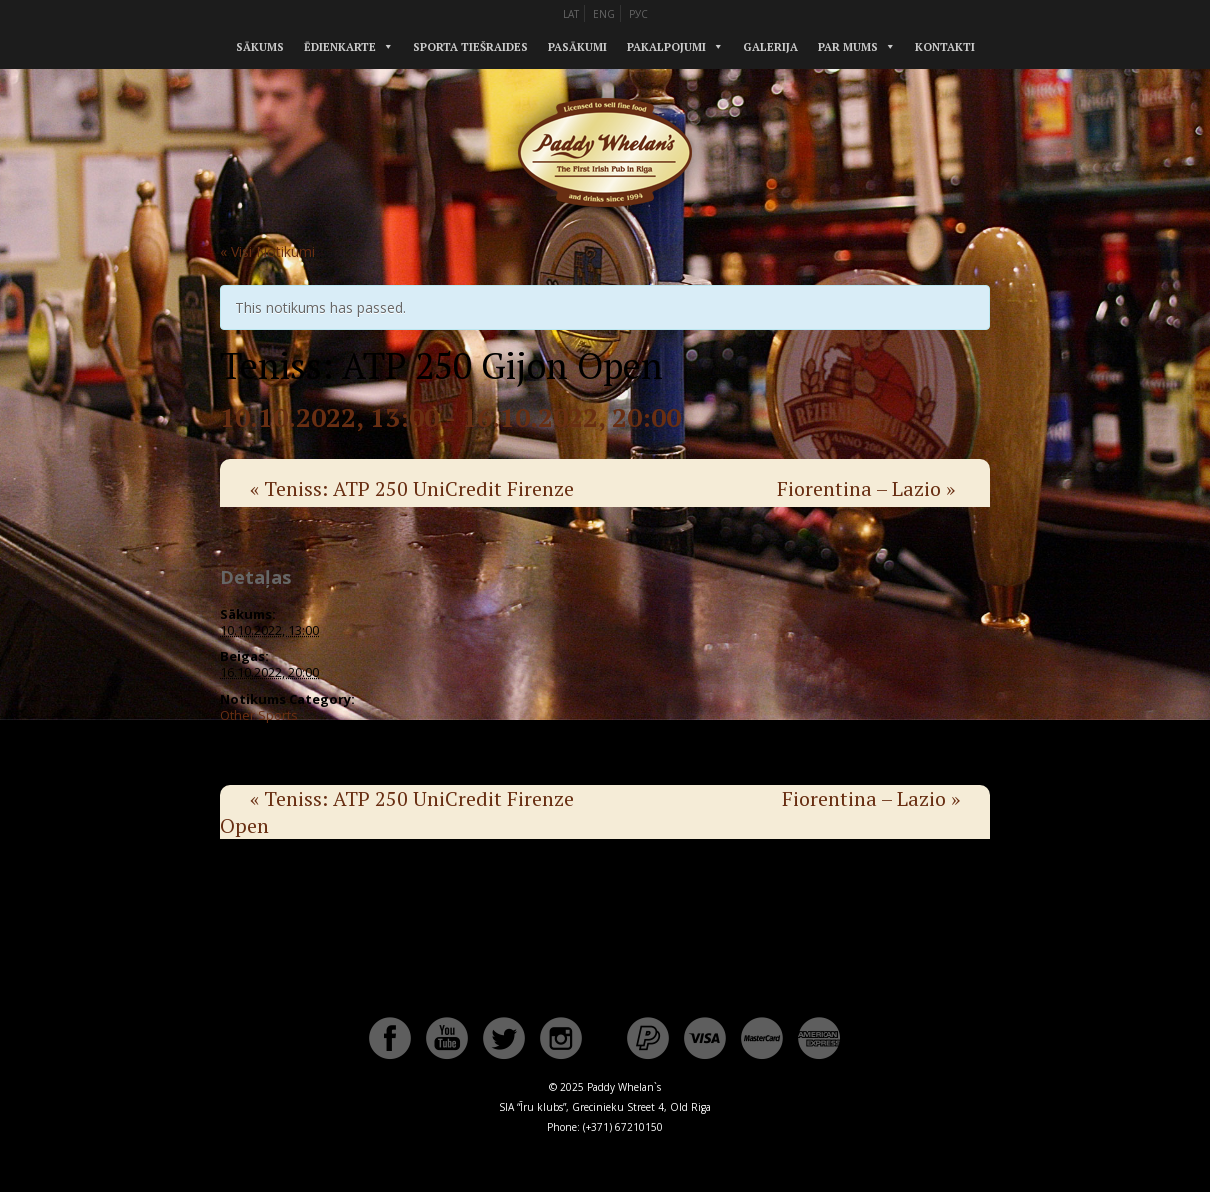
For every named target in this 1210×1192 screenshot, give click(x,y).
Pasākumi (577, 47)
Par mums (848, 47)
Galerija (770, 47)
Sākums (260, 47)
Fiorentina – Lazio (866, 488)
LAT (571, 14)
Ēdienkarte (340, 47)
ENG (604, 14)
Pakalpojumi (666, 47)
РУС (638, 14)
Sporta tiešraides (470, 47)
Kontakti (945, 47)
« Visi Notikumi (267, 251)
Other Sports (259, 715)
